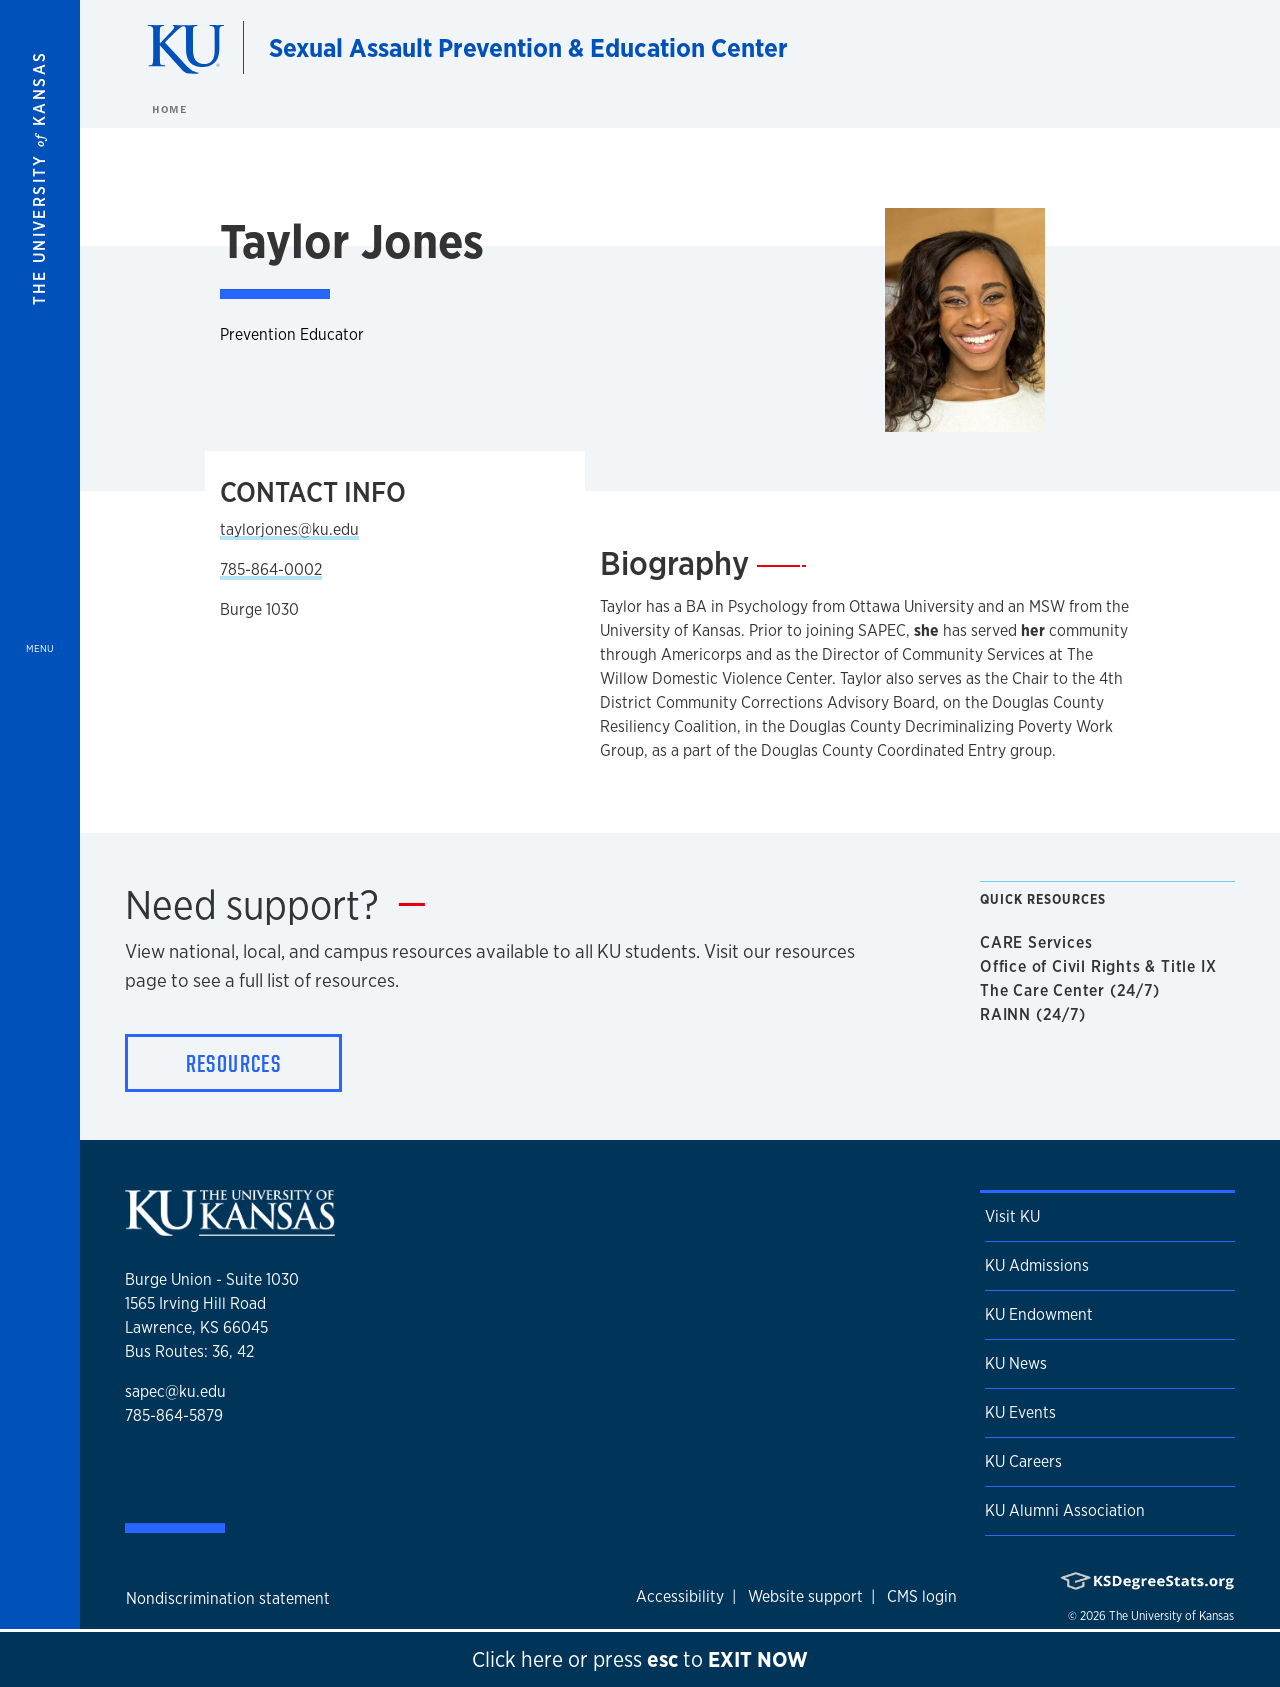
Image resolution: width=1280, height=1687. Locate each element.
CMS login (922, 1596)
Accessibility (680, 1596)
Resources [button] (234, 1063)
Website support (805, 1596)
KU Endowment (1039, 1314)
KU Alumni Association (1065, 1510)
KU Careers (1023, 1461)
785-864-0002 (271, 569)
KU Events (1020, 1412)
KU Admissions (1037, 1265)
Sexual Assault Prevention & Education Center (528, 47)
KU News (1016, 1363)
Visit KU (1012, 1216)
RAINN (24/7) (1037, 1014)
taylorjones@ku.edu (289, 529)
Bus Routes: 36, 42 (189, 1351)
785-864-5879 (174, 1415)
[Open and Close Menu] (40, 843)
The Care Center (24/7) (1074, 990)
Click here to (640, 1659)
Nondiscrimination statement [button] (228, 1598)
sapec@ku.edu (175, 1391)
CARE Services (1040, 942)
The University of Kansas (1171, 1616)
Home (169, 109)
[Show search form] (1192, 48)
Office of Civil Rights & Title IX (1102, 966)
